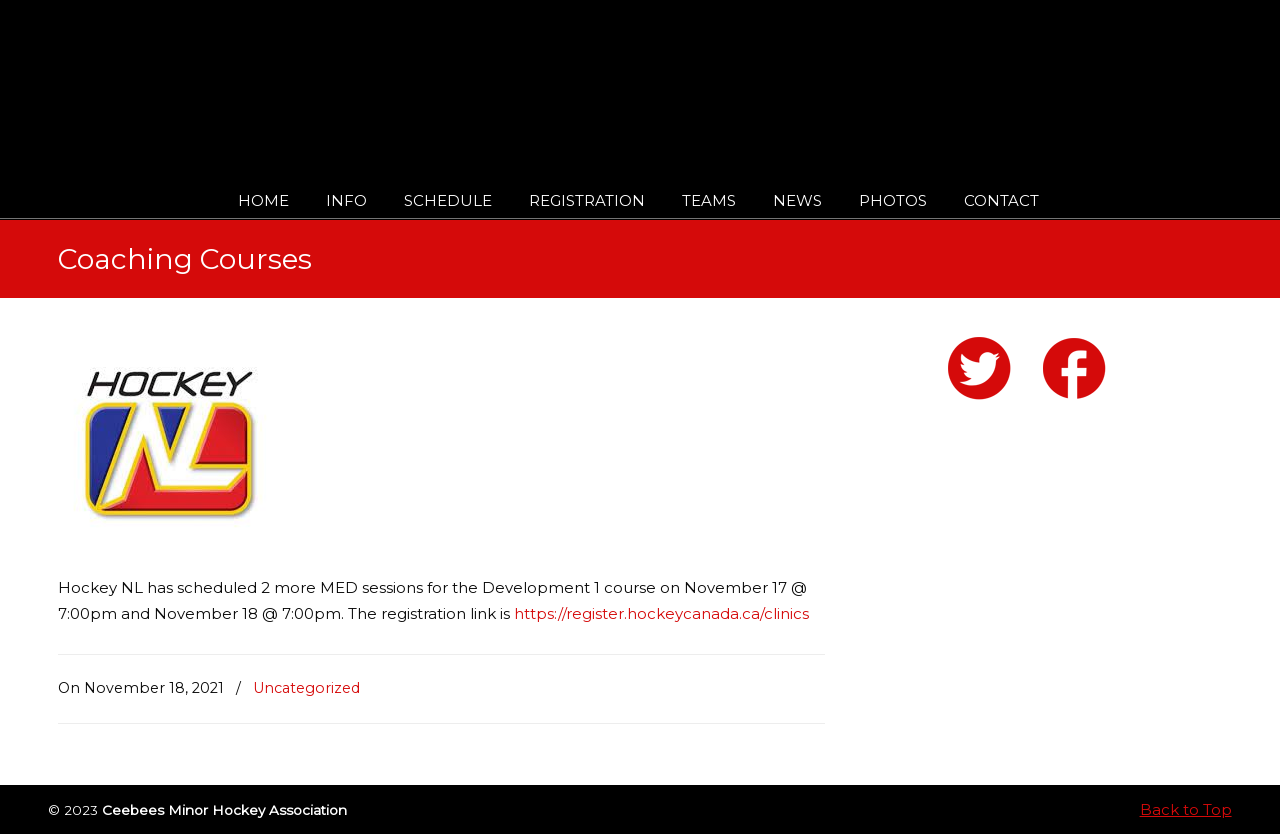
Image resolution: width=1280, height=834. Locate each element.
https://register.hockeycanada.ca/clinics (661, 613)
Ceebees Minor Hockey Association (262, 72)
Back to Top (1186, 809)
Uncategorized (306, 688)
